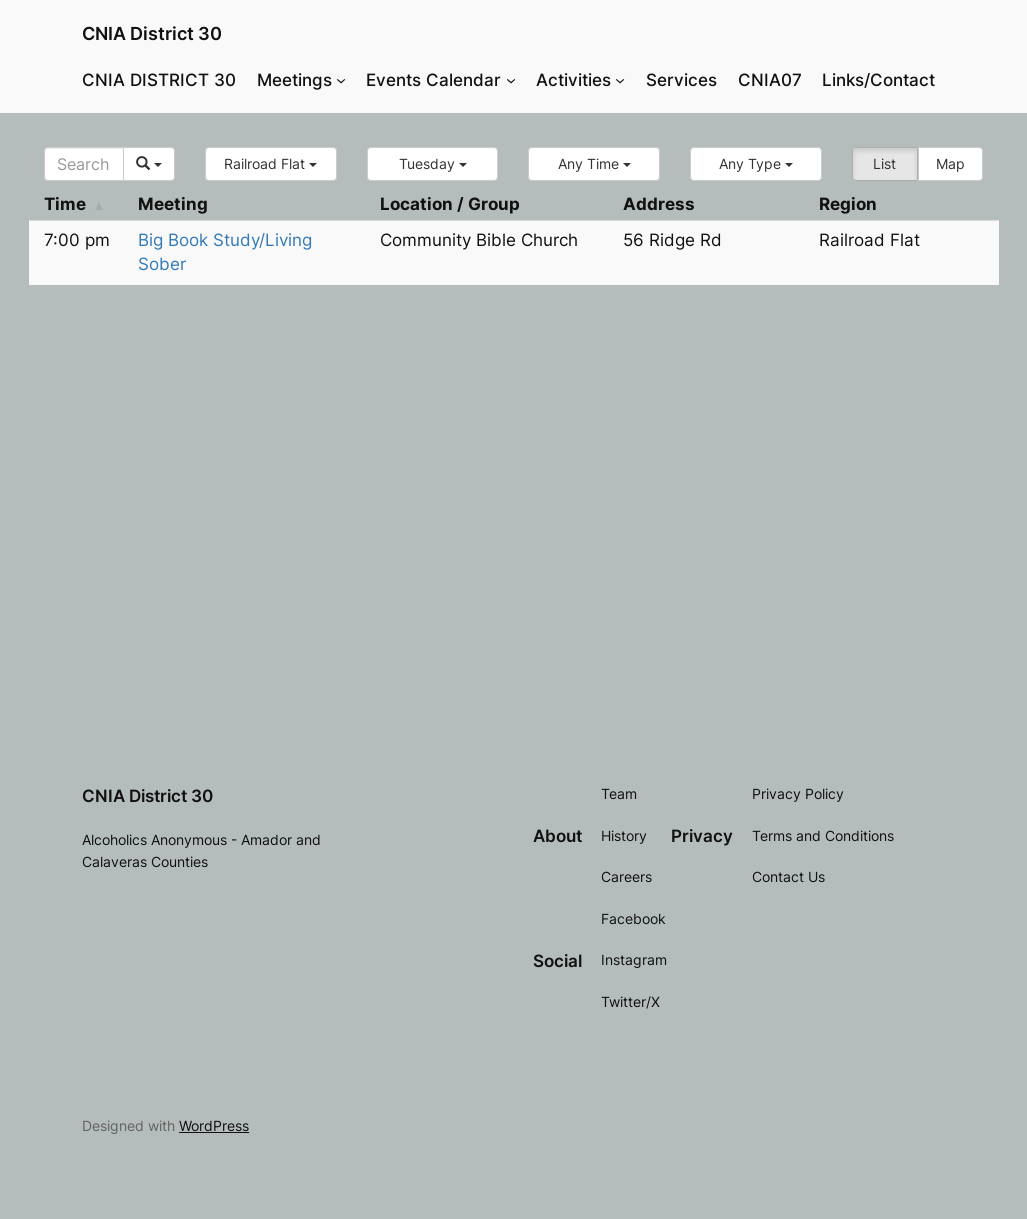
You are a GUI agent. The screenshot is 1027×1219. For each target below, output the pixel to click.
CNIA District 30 (152, 33)
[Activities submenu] (620, 80)
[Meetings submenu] (341, 80)
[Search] (84, 164)
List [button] (884, 163)
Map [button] (950, 163)
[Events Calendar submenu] (511, 80)
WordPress (214, 1125)
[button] (271, 164)
